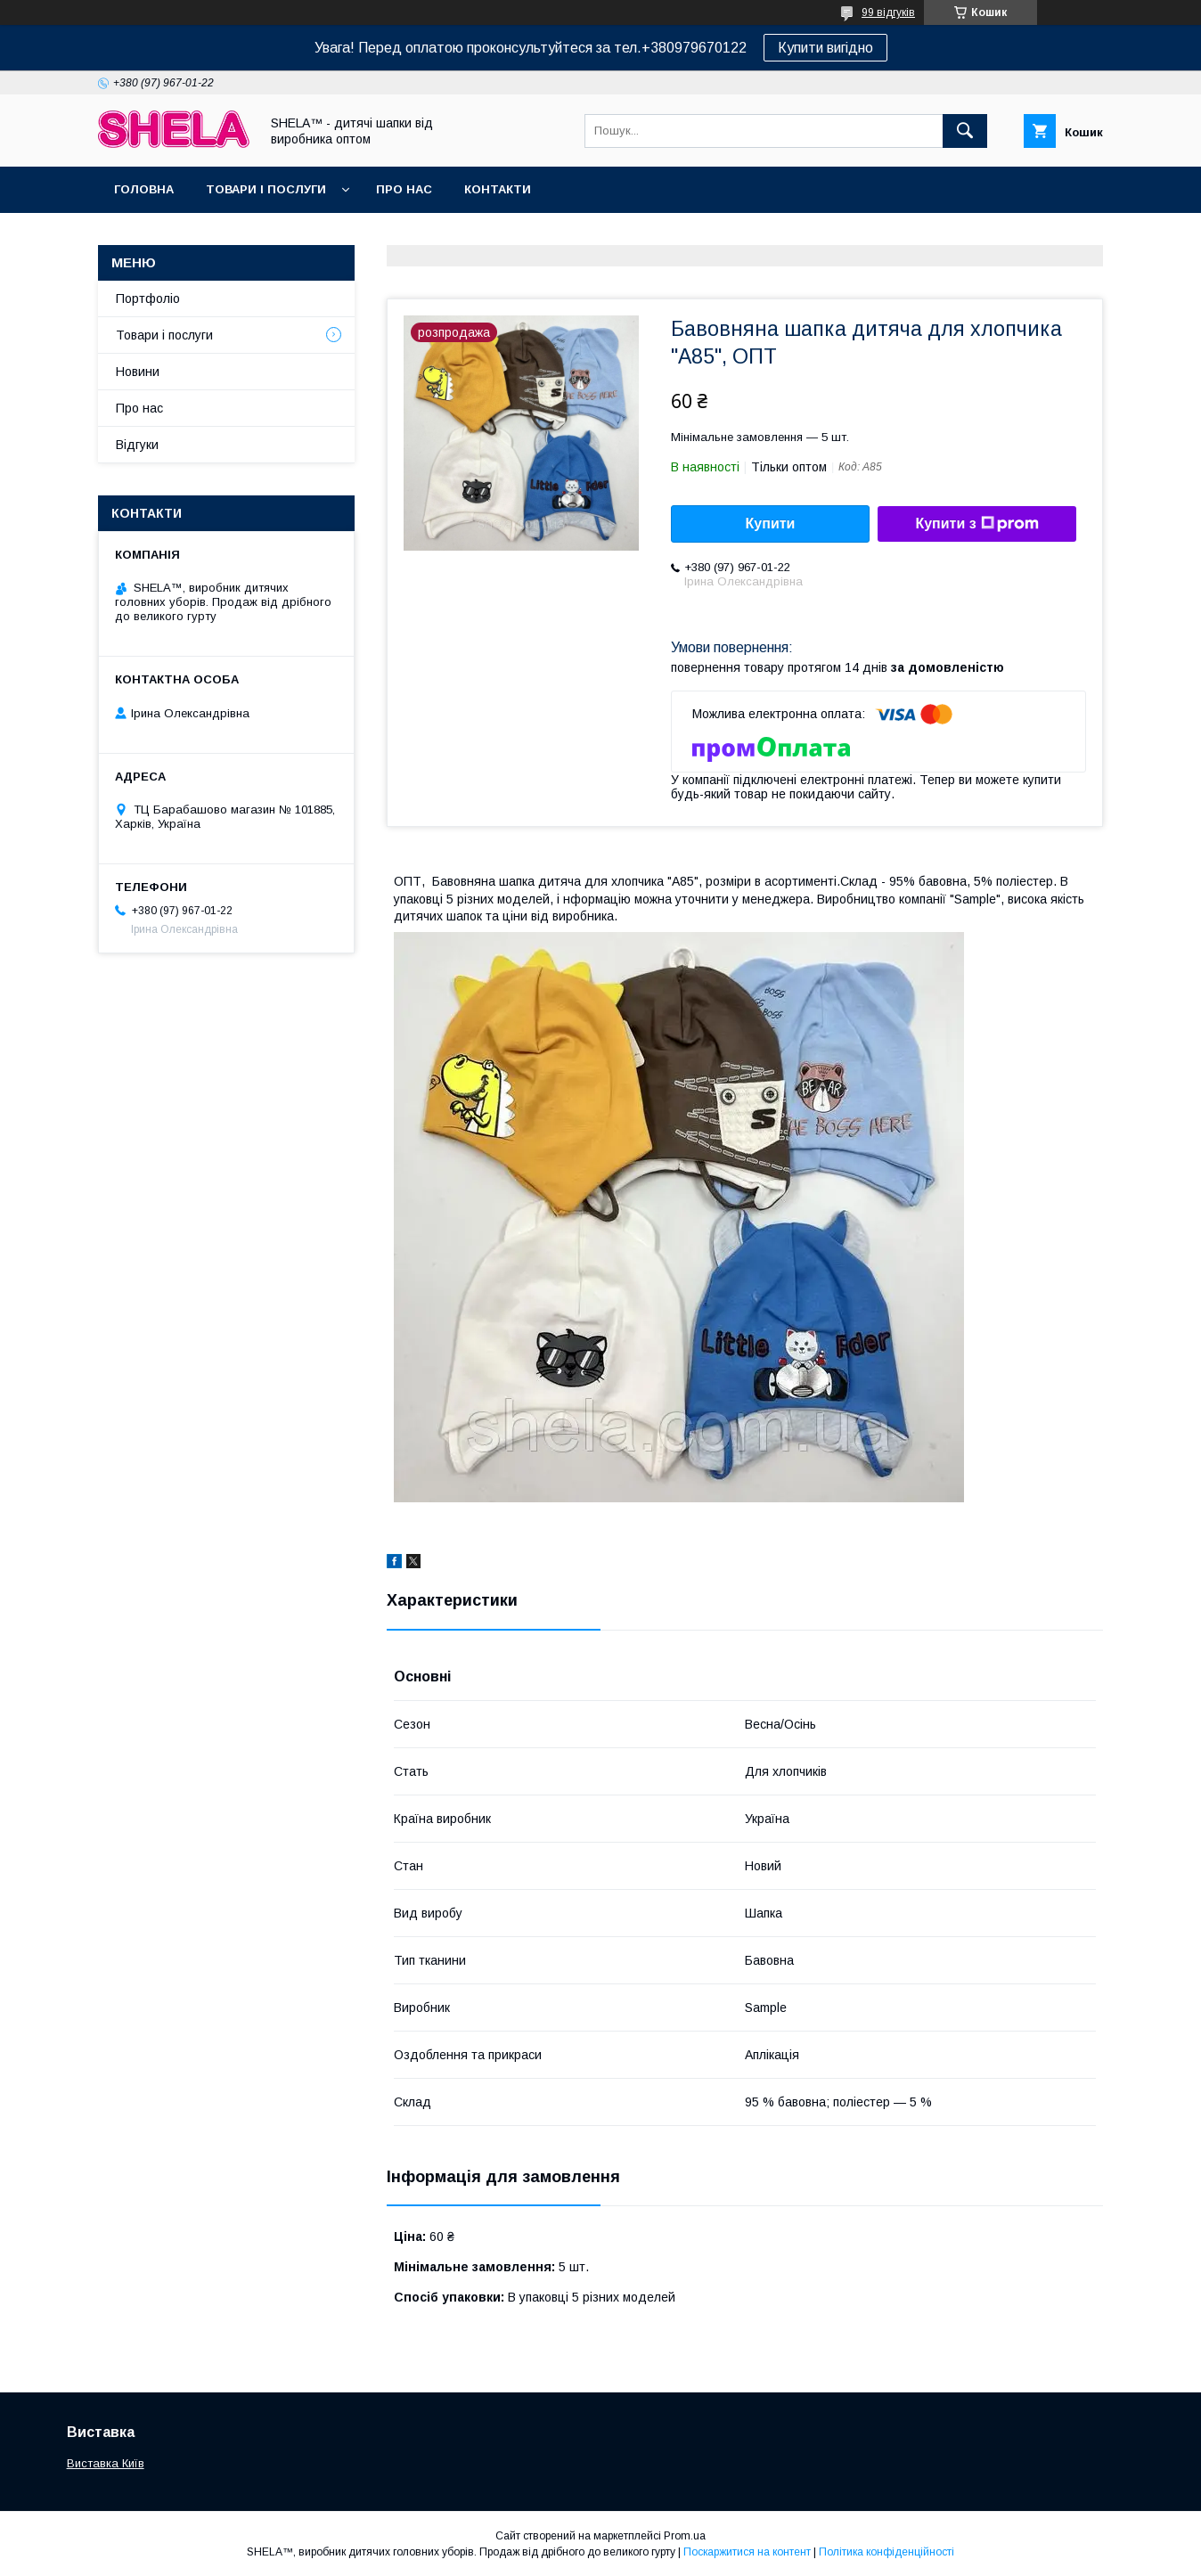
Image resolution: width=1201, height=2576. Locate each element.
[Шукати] (965, 131)
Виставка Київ (105, 2463)
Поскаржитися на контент (747, 2552)
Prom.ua (685, 2536)
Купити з (976, 524)
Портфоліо (148, 298)
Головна (144, 189)
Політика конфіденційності (886, 2552)
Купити (771, 523)
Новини (137, 371)
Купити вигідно (825, 47)
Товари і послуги (266, 189)
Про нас (404, 189)
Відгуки (137, 445)
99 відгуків (888, 12)
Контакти (497, 189)
